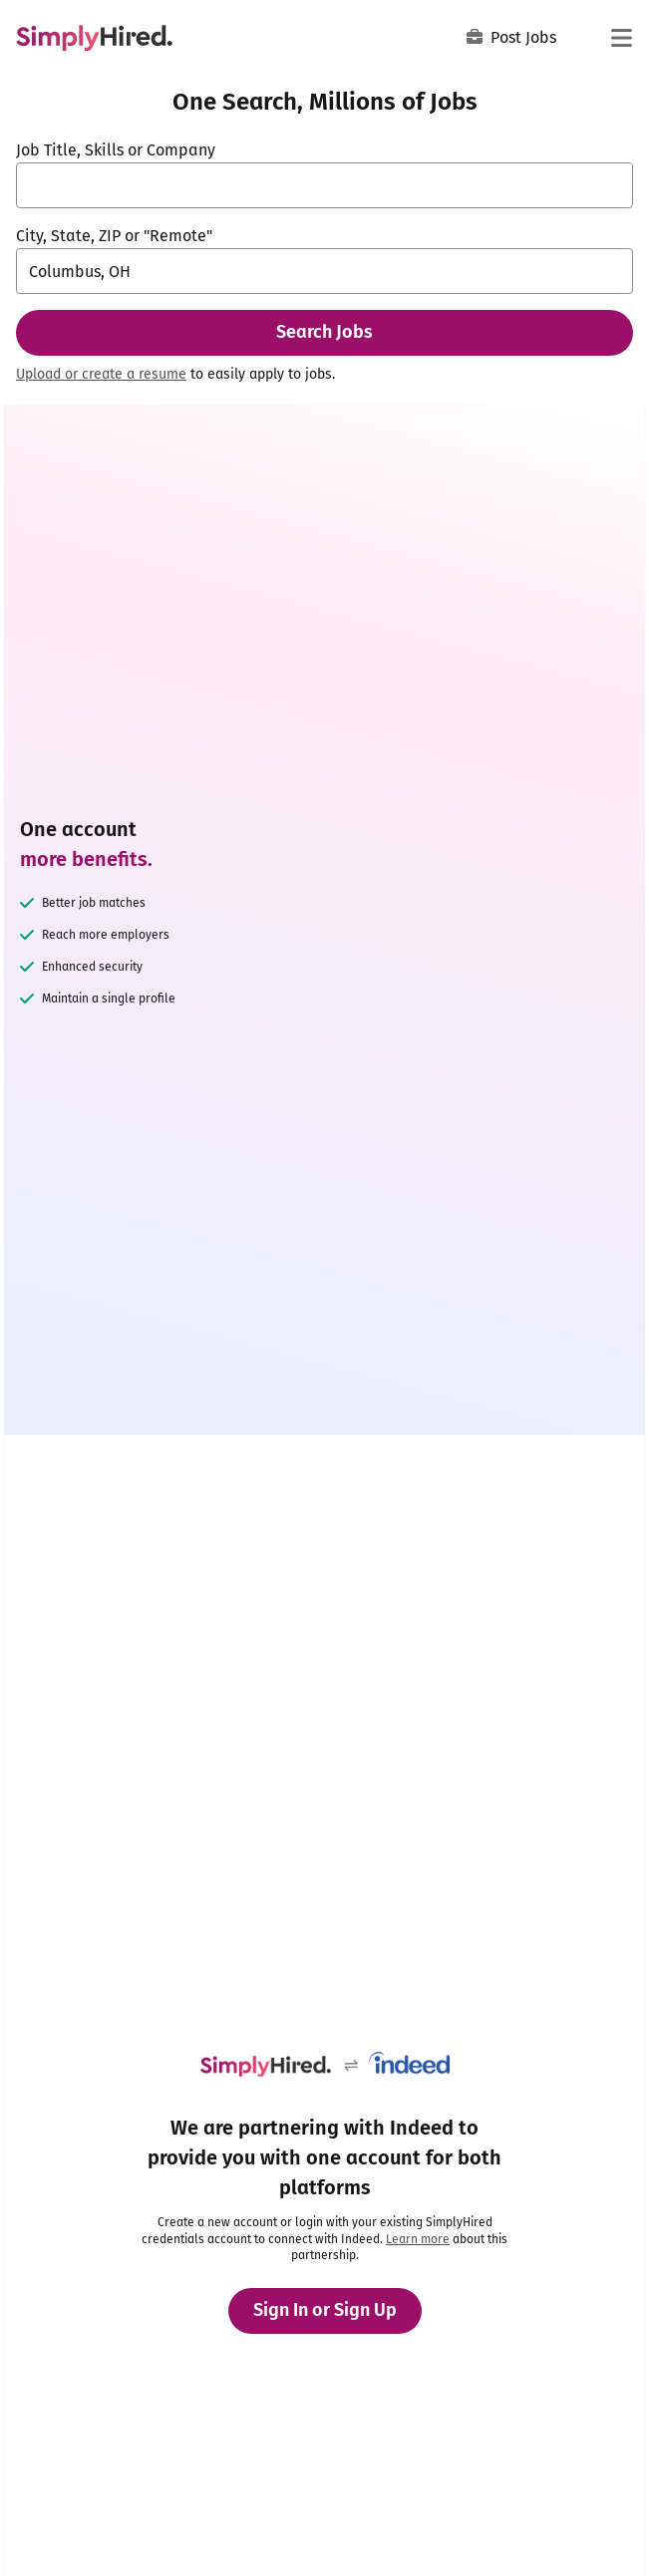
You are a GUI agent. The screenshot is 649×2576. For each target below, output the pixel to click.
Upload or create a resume (101, 374)
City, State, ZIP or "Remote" (114, 235)
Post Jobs (511, 37)
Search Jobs (324, 332)
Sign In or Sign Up (325, 2310)
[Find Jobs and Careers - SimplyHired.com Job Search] (94, 38)
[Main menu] (621, 38)
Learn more (418, 2239)
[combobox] (324, 185)
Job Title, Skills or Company (115, 150)
